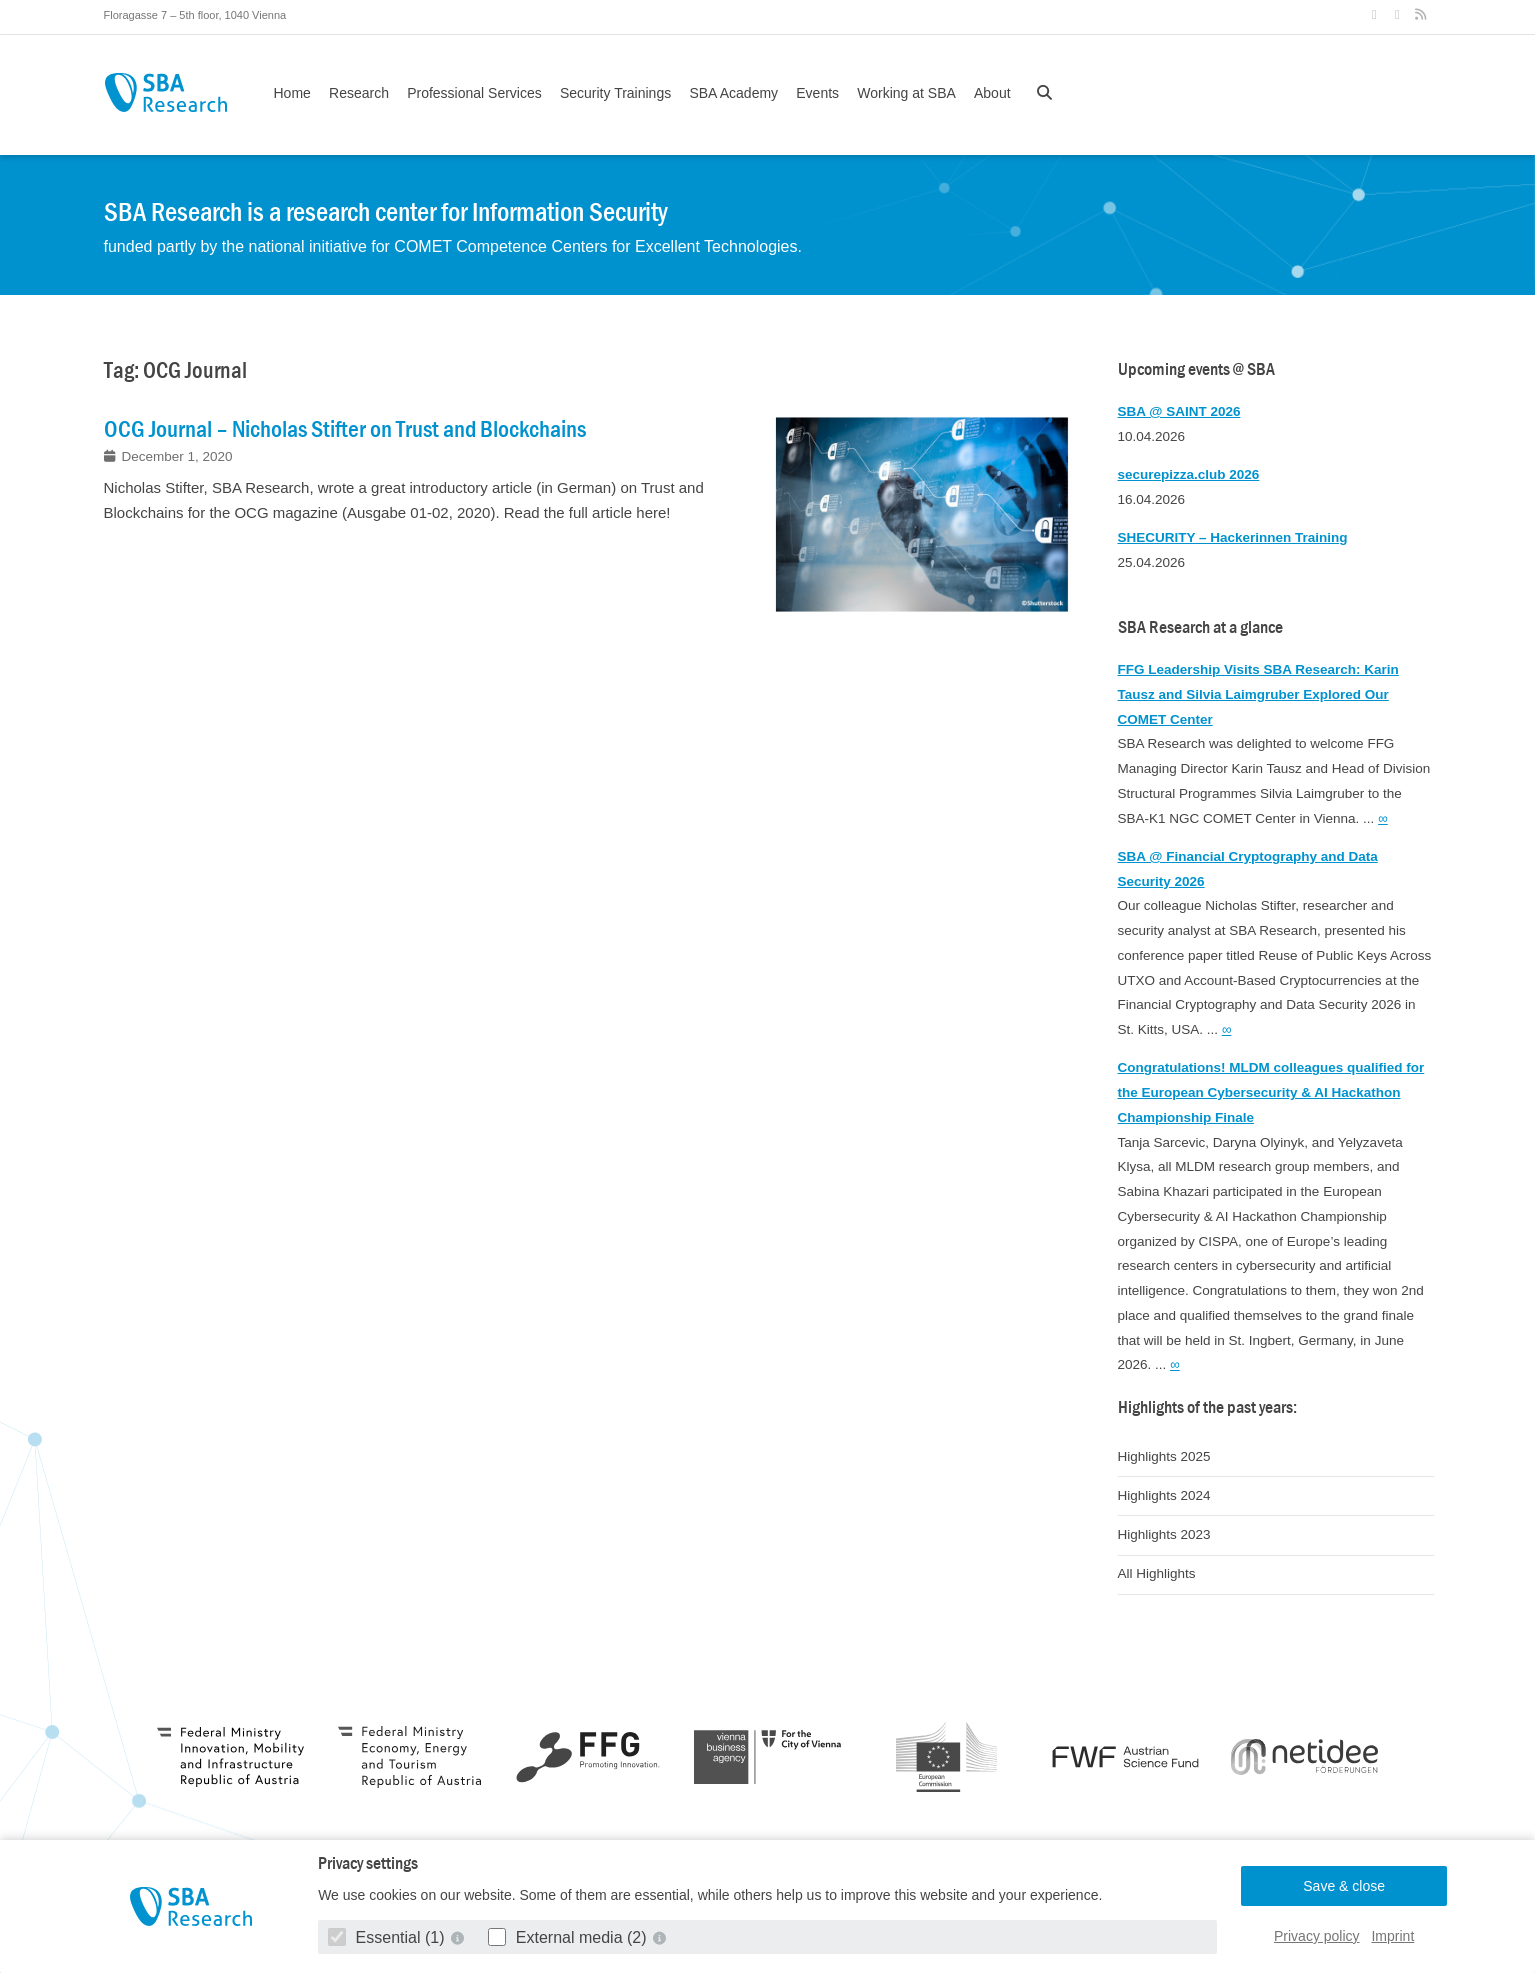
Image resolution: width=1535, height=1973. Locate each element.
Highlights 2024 (1164, 1495)
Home (292, 93)
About (992, 93)
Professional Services (474, 93)
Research (359, 93)
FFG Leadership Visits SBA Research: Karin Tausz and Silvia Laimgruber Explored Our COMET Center (1258, 694)
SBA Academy (733, 93)
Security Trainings (615, 93)
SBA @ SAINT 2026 (1179, 411)
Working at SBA (906, 93)
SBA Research (166, 92)
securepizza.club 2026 (1189, 474)
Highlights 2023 (1164, 1534)
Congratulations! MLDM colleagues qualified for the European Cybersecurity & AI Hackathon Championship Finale (1271, 1092)
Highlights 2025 (1164, 1456)
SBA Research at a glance (1200, 627)
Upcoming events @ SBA (1196, 369)
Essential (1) (388, 1937)
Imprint (1392, 1936)
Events (817, 93)
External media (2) (569, 1937)
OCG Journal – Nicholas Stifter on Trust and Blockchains (345, 429)
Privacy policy (1317, 1936)
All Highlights (1157, 1573)
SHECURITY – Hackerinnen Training (1233, 537)
